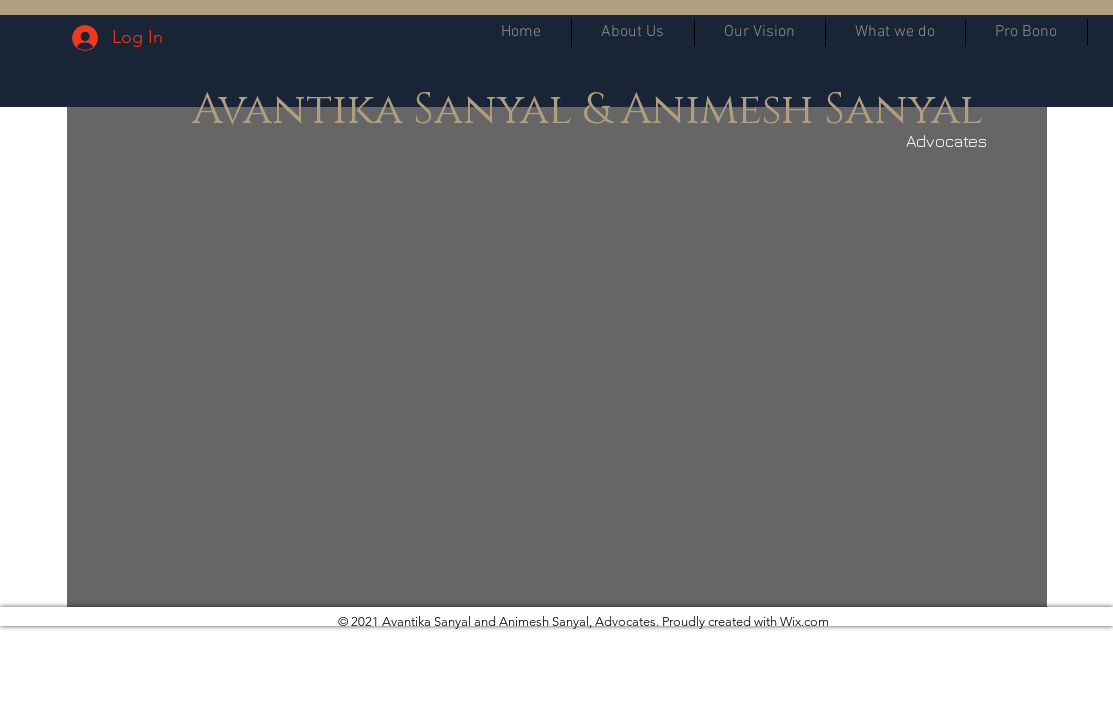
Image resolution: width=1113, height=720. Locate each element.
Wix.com (804, 621)
